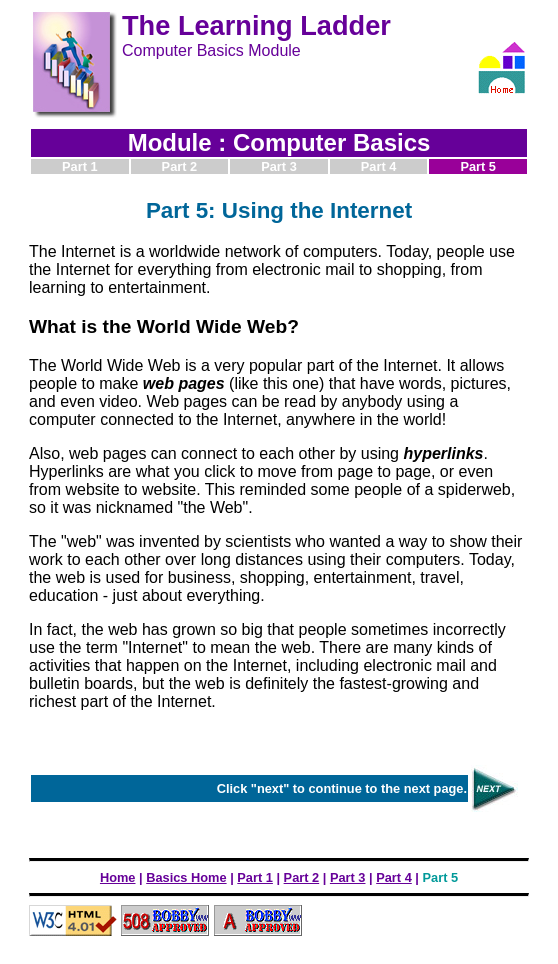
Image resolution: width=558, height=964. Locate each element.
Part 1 (255, 877)
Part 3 (348, 877)
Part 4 (394, 877)
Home (118, 877)
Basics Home (186, 877)
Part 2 (302, 877)
